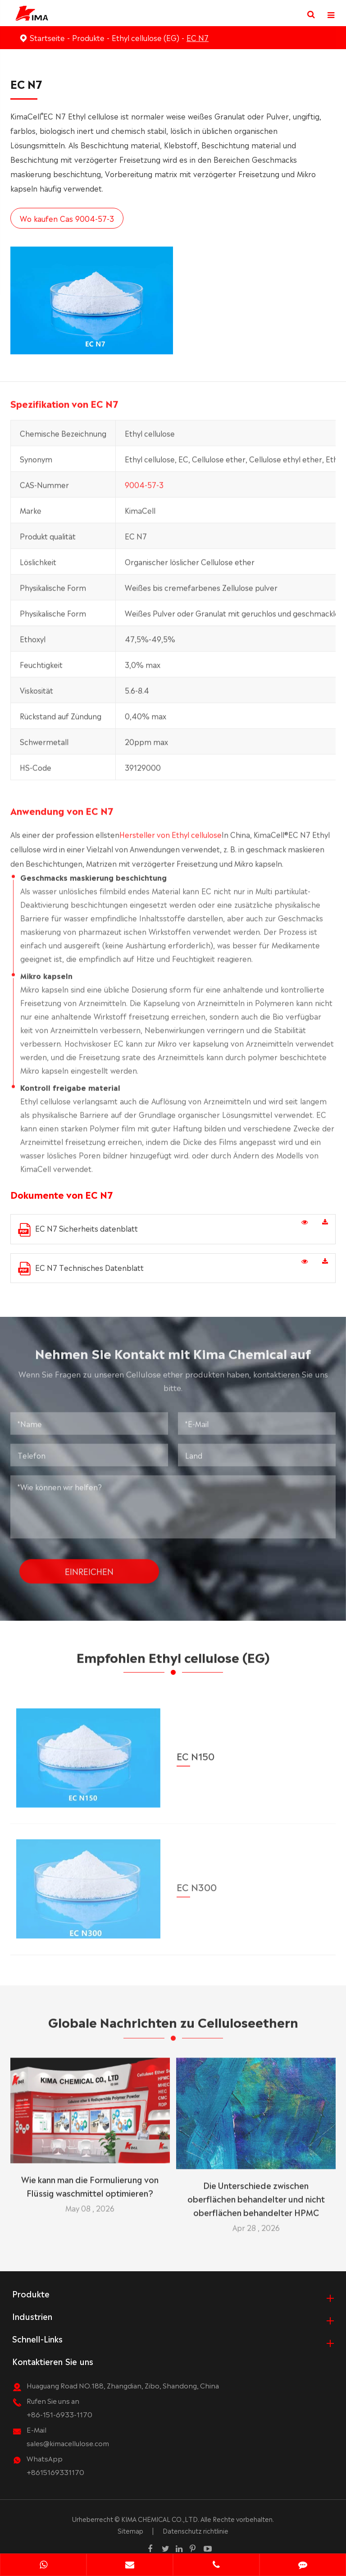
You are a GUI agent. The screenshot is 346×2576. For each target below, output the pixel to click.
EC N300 (197, 1881)
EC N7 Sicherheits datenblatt (78, 1230)
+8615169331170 (55, 2471)
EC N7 (198, 37)
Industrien (32, 2316)
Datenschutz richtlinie (195, 2530)
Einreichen (89, 1567)
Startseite (47, 37)
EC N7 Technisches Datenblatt (81, 1269)
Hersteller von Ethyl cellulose (170, 837)
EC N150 (195, 1750)
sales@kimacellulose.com (68, 2443)
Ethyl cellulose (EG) (145, 37)
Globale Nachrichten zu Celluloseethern (173, 2024)
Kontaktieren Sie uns (52, 2361)
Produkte (88, 37)
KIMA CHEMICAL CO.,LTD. (160, 2518)
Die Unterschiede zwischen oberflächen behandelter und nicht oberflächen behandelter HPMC (256, 2194)
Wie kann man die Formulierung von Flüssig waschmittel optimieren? (90, 2182)
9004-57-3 (144, 487)
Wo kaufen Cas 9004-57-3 (66, 218)
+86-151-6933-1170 (59, 2414)
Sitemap (130, 2530)
